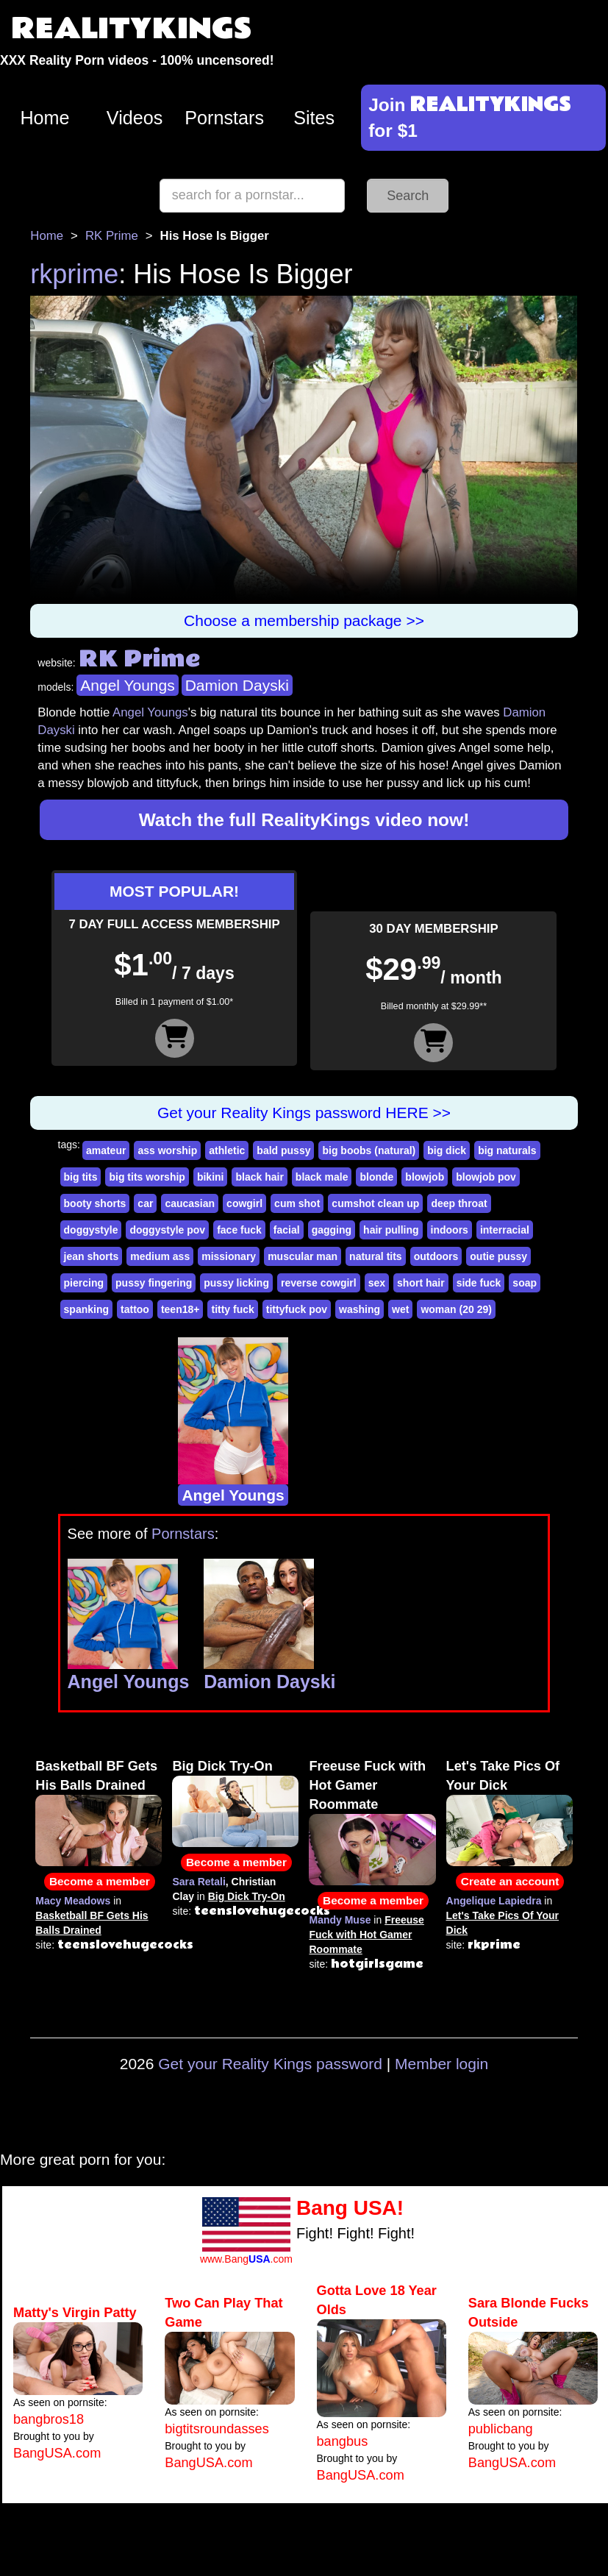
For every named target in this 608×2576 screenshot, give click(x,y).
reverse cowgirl (319, 1283)
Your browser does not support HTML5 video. (303, 450)
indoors (449, 1230)
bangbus (342, 2441)
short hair (421, 1283)
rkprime (74, 274)
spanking (86, 1309)
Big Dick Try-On (222, 1766)
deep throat (459, 1203)
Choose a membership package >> (304, 620)
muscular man (302, 1256)
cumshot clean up (375, 1203)
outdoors (436, 1256)
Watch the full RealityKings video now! (304, 820)
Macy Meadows (72, 1901)
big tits (81, 1177)
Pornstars (224, 117)
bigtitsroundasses (217, 2429)
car (145, 1203)
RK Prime (111, 236)
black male (322, 1177)
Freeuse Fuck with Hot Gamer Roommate (367, 1785)
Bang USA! (350, 2207)
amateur (106, 1150)
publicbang (500, 2429)
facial (286, 1230)
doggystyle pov (167, 1230)
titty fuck (232, 1309)
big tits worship (147, 1177)
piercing (84, 1283)
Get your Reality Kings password (270, 2063)
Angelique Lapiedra (494, 1901)
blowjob (424, 1177)
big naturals (507, 1150)
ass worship (167, 1150)
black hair (259, 1177)
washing (359, 1309)
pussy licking (236, 1283)
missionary (228, 1256)
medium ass (160, 1256)
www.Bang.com (246, 2259)
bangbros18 (48, 2419)
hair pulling (390, 1230)
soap (524, 1283)
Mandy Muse (340, 1920)
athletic (227, 1150)
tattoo (135, 1309)
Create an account (510, 1881)
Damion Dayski (237, 685)
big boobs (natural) (368, 1150)
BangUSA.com (57, 2453)
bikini (210, 1177)
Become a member (99, 1881)
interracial (504, 1230)
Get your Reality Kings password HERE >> (304, 1112)
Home (44, 117)
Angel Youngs (127, 685)
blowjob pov (486, 1177)
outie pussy (498, 1256)
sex (376, 1283)
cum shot (297, 1203)
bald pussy (283, 1150)
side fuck (479, 1283)
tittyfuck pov (296, 1309)
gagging (331, 1230)
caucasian (190, 1203)
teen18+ (180, 1309)
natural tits (375, 1256)
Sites (314, 117)
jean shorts (91, 1256)
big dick (446, 1150)
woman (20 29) (456, 1309)
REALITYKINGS (131, 29)
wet (400, 1309)
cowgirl (244, 1203)
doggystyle (91, 1230)
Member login (441, 2063)
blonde (376, 1177)
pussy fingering (153, 1283)
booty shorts (95, 1203)
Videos (135, 117)
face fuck (239, 1230)
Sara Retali (198, 1881)
